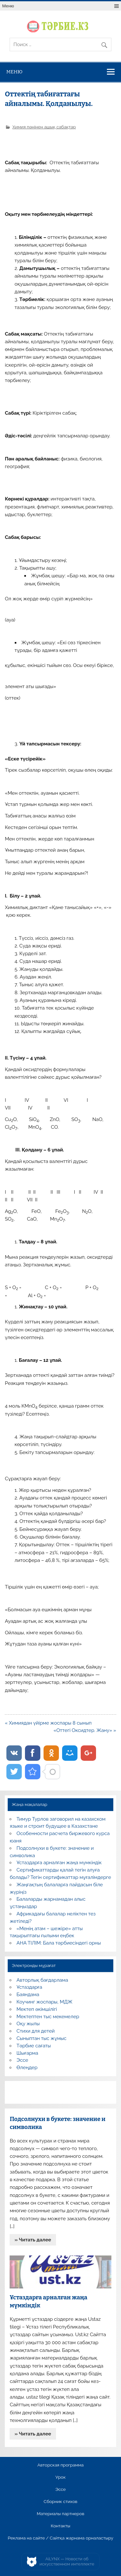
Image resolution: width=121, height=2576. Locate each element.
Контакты (60, 2526)
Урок (60, 2477)
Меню (8, 6)
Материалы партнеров (60, 2514)
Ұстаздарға (29, 1987)
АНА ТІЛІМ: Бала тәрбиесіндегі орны (59, 1943)
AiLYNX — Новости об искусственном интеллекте (67, 2561)
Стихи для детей (36, 2031)
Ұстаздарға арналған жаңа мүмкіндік (59, 1862)
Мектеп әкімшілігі (37, 2009)
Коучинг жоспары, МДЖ (45, 2002)
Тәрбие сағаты (34, 2046)
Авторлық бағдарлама (42, 1980)
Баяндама (28, 1994)
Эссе (22, 2060)
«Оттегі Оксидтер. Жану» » (84, 1730)
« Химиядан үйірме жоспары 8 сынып (48, 1723)
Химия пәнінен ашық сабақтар (44, 126)
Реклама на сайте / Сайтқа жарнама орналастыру (60, 2538)
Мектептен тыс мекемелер (48, 2016)
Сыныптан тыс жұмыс (42, 2038)
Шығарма (27, 2053)
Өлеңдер (27, 2067)
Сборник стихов (60, 2501)
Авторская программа (60, 2465)
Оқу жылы (28, 2024)
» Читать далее (33, 2240)
